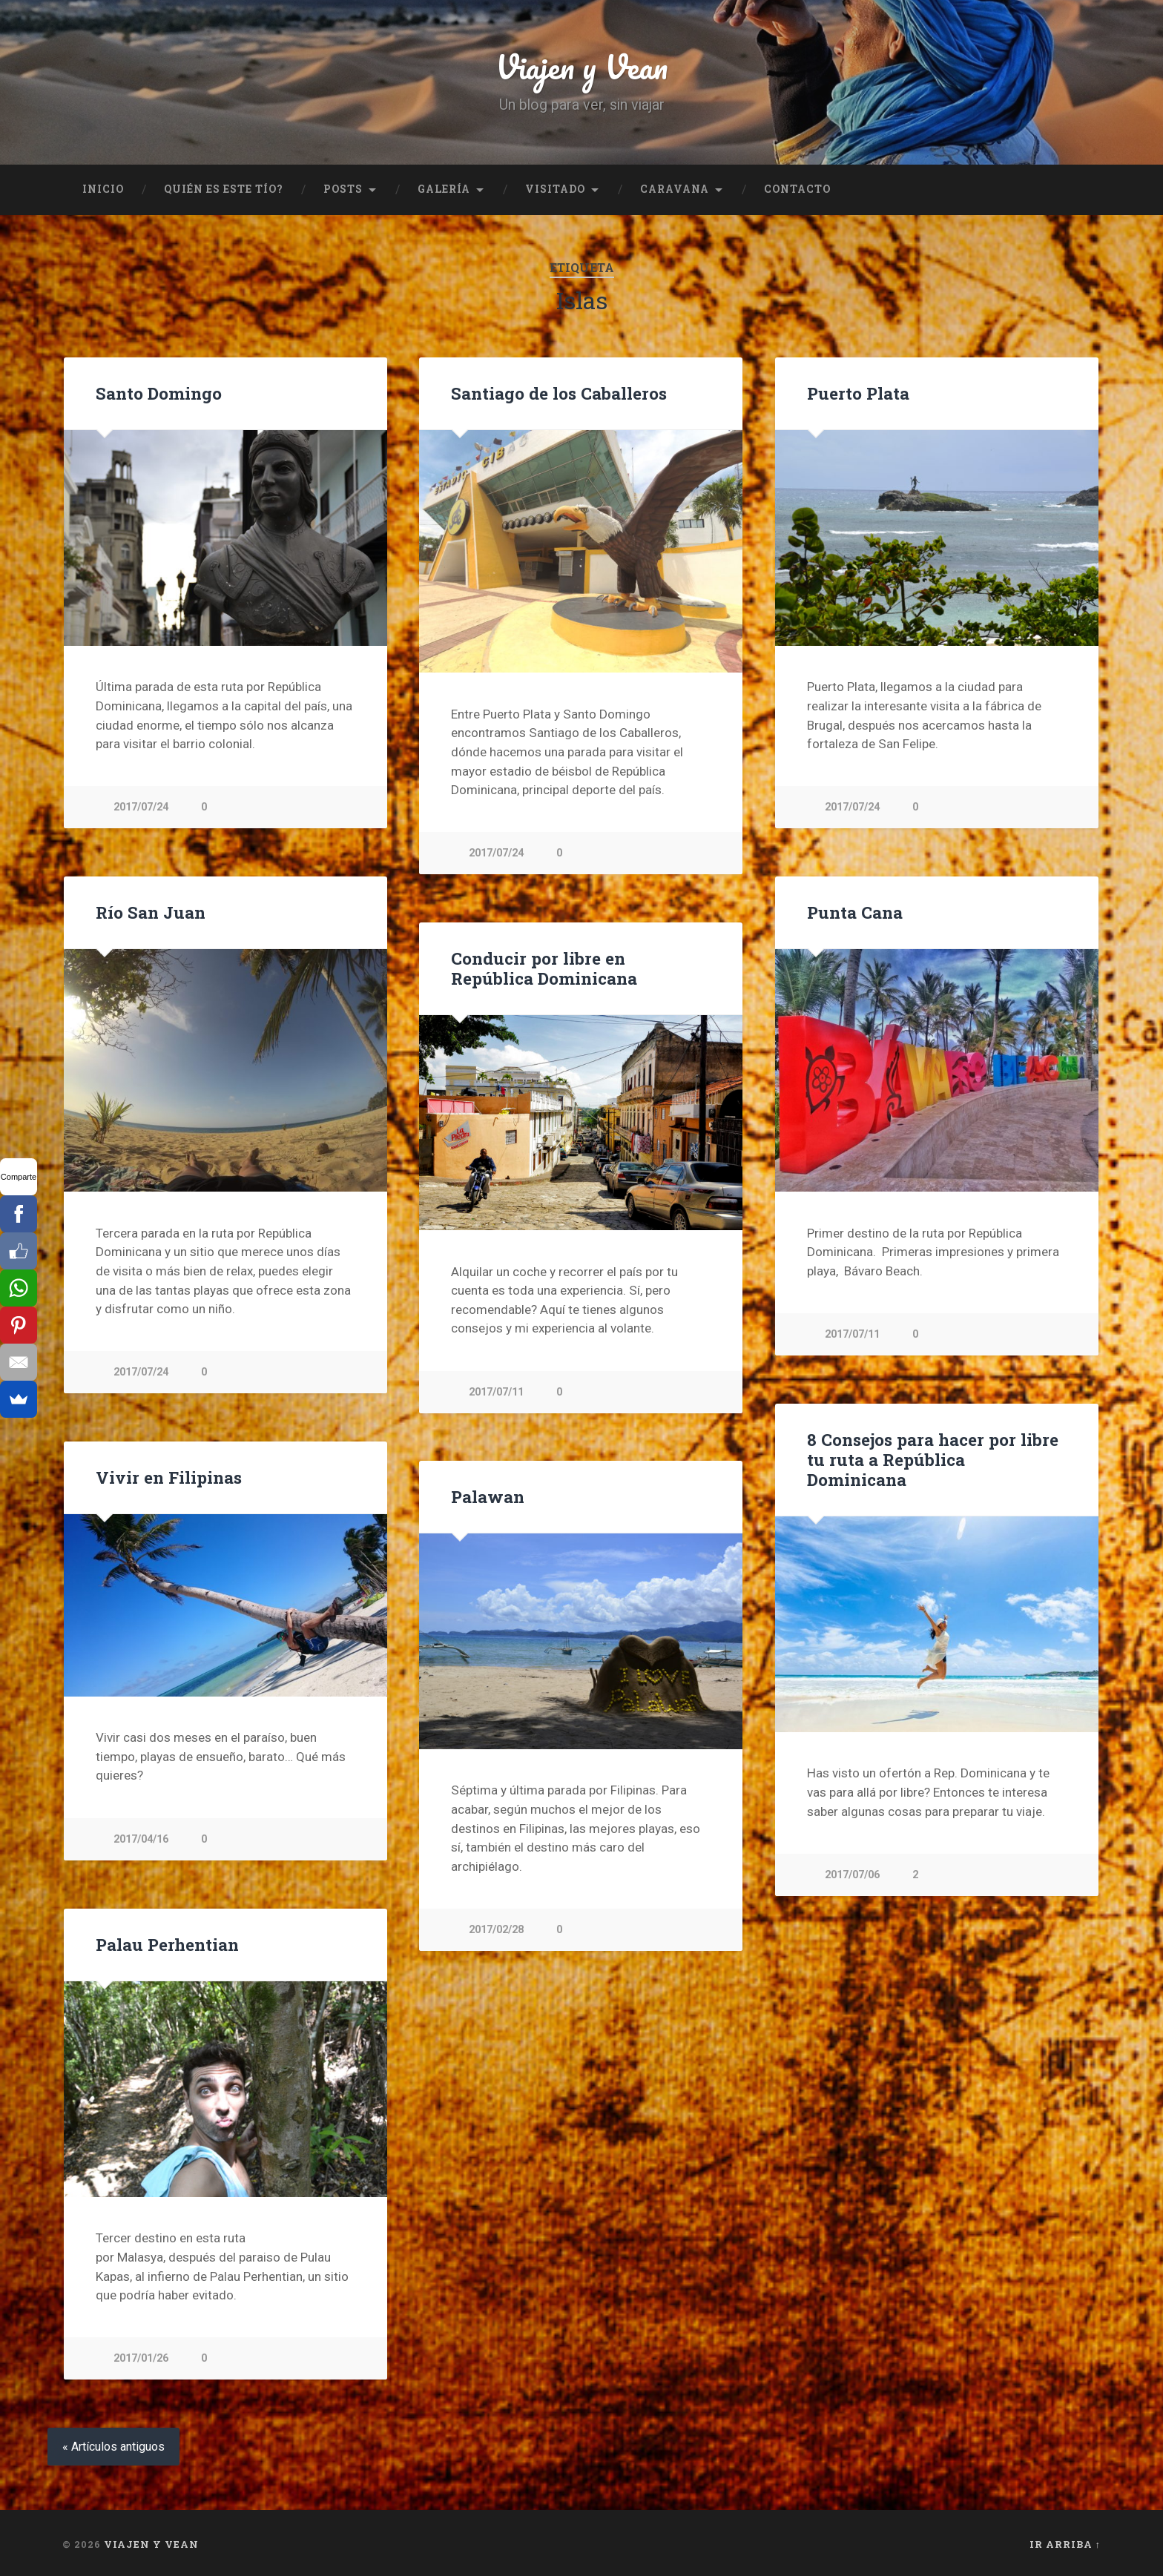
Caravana (674, 189)
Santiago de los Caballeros (559, 393)
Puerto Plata (858, 393)
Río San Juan (150, 911)
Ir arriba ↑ (1065, 2544)
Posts (343, 189)
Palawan (487, 1495)
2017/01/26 (140, 2357)
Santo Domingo (159, 393)
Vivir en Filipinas (169, 1476)
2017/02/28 (496, 1929)
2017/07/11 (852, 1334)
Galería (444, 189)
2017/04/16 (140, 1838)
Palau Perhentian (167, 1943)
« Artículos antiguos (113, 2447)
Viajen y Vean (581, 66)
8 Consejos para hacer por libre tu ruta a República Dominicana (932, 1458)
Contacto (797, 189)
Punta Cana (855, 911)
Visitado (555, 189)
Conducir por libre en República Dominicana (544, 967)
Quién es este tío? (223, 189)
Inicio (103, 189)
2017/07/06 (852, 1874)
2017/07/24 (140, 807)
